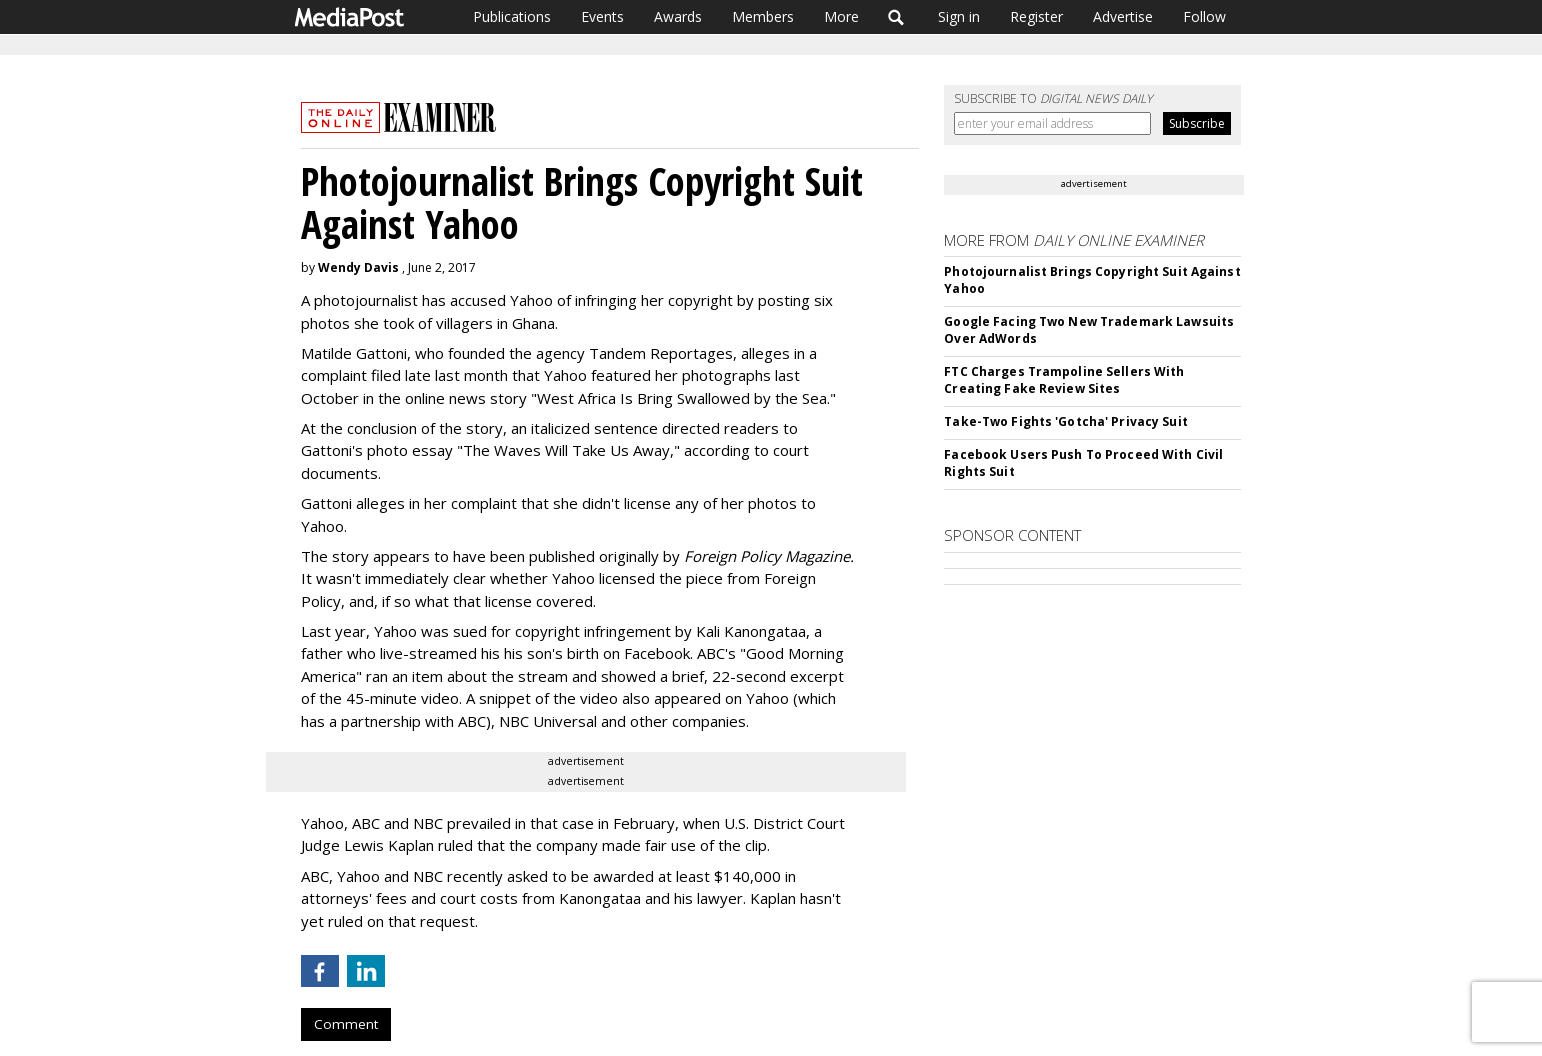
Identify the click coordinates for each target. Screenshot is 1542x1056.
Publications (512, 16)
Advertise (1123, 16)
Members (763, 16)
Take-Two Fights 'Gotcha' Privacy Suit (1065, 421)
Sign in (959, 16)
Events (602, 16)
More (841, 16)
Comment (346, 1024)
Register (1036, 16)
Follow (1204, 16)
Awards (678, 16)
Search (896, 17)
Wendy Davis (358, 267)
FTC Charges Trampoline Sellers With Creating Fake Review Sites (1064, 380)
